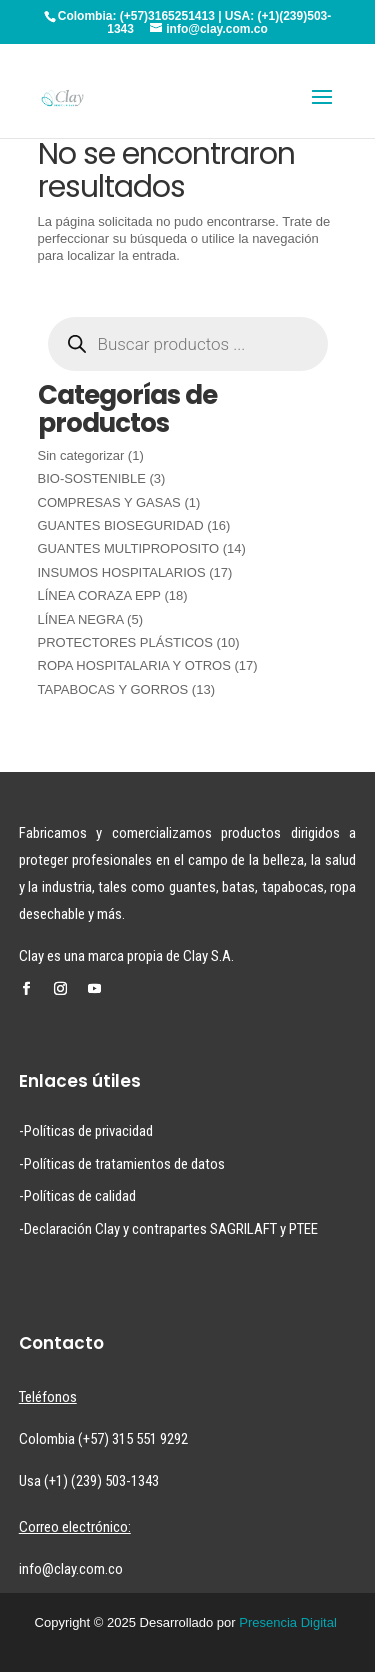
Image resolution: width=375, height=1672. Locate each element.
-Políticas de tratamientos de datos (122, 1164)
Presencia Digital (288, 1622)
